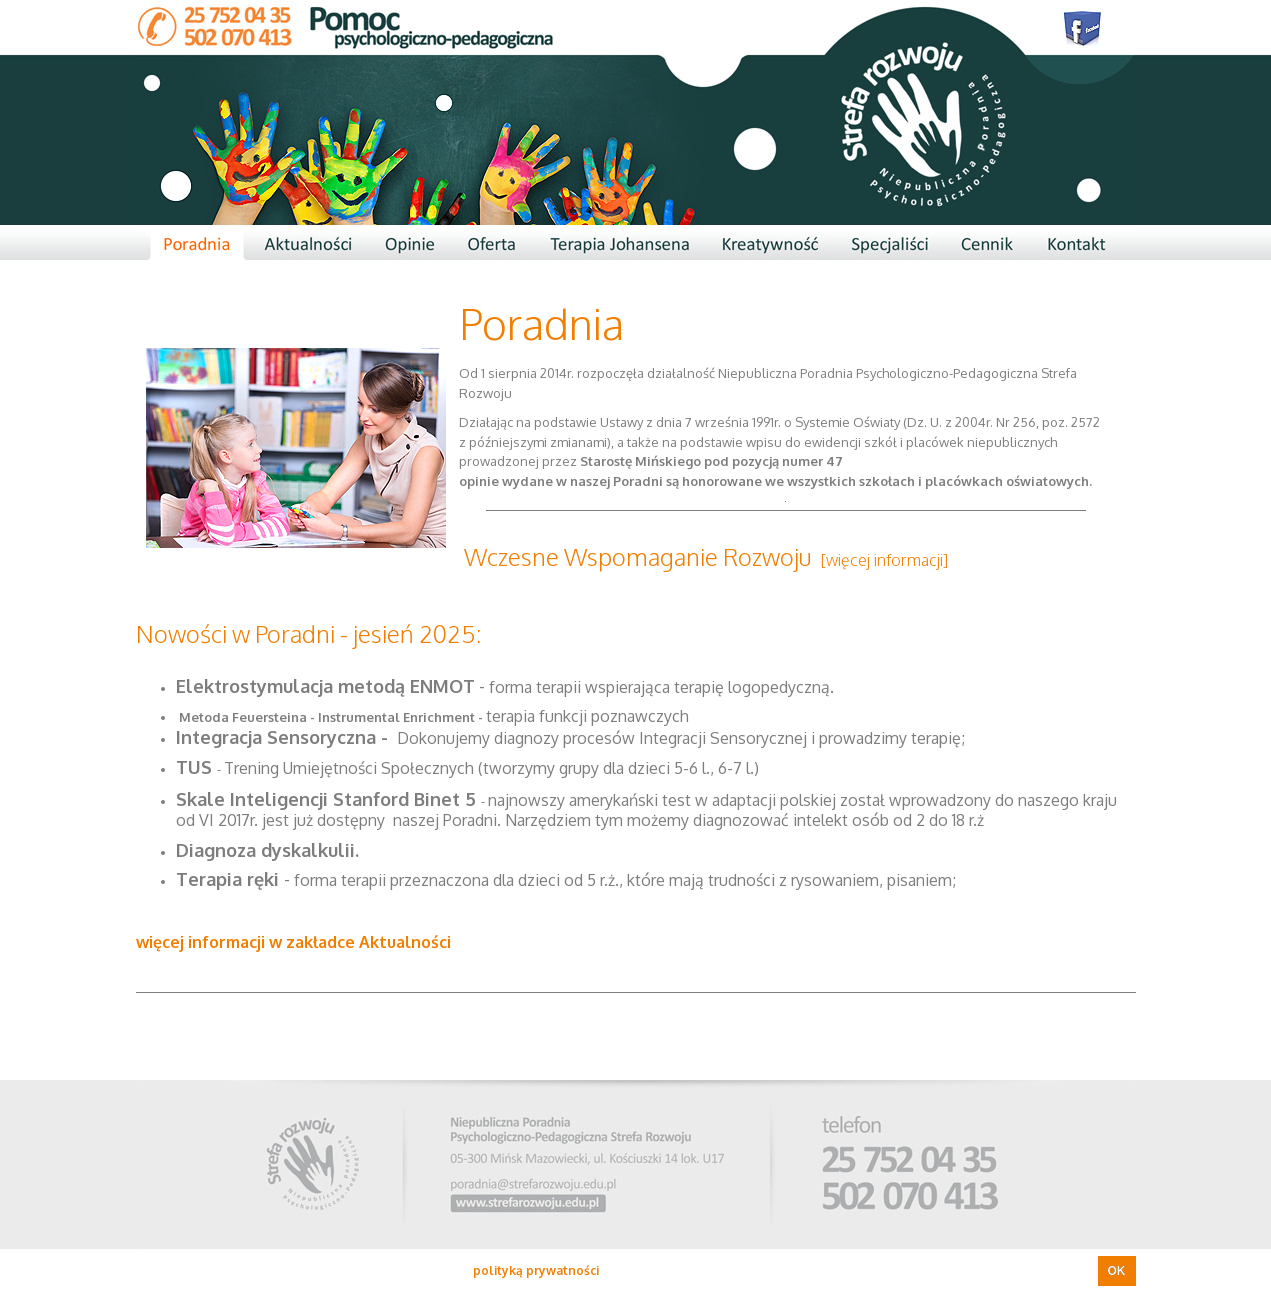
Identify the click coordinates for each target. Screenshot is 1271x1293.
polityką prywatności (536, 1270)
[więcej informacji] (884, 560)
